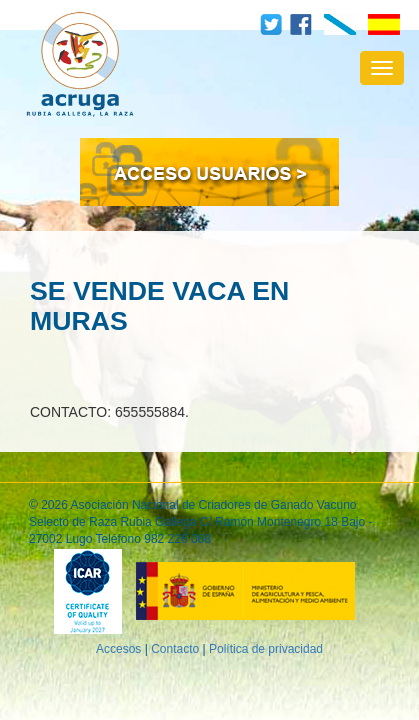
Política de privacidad (266, 649)
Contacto (175, 649)
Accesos (118, 649)
